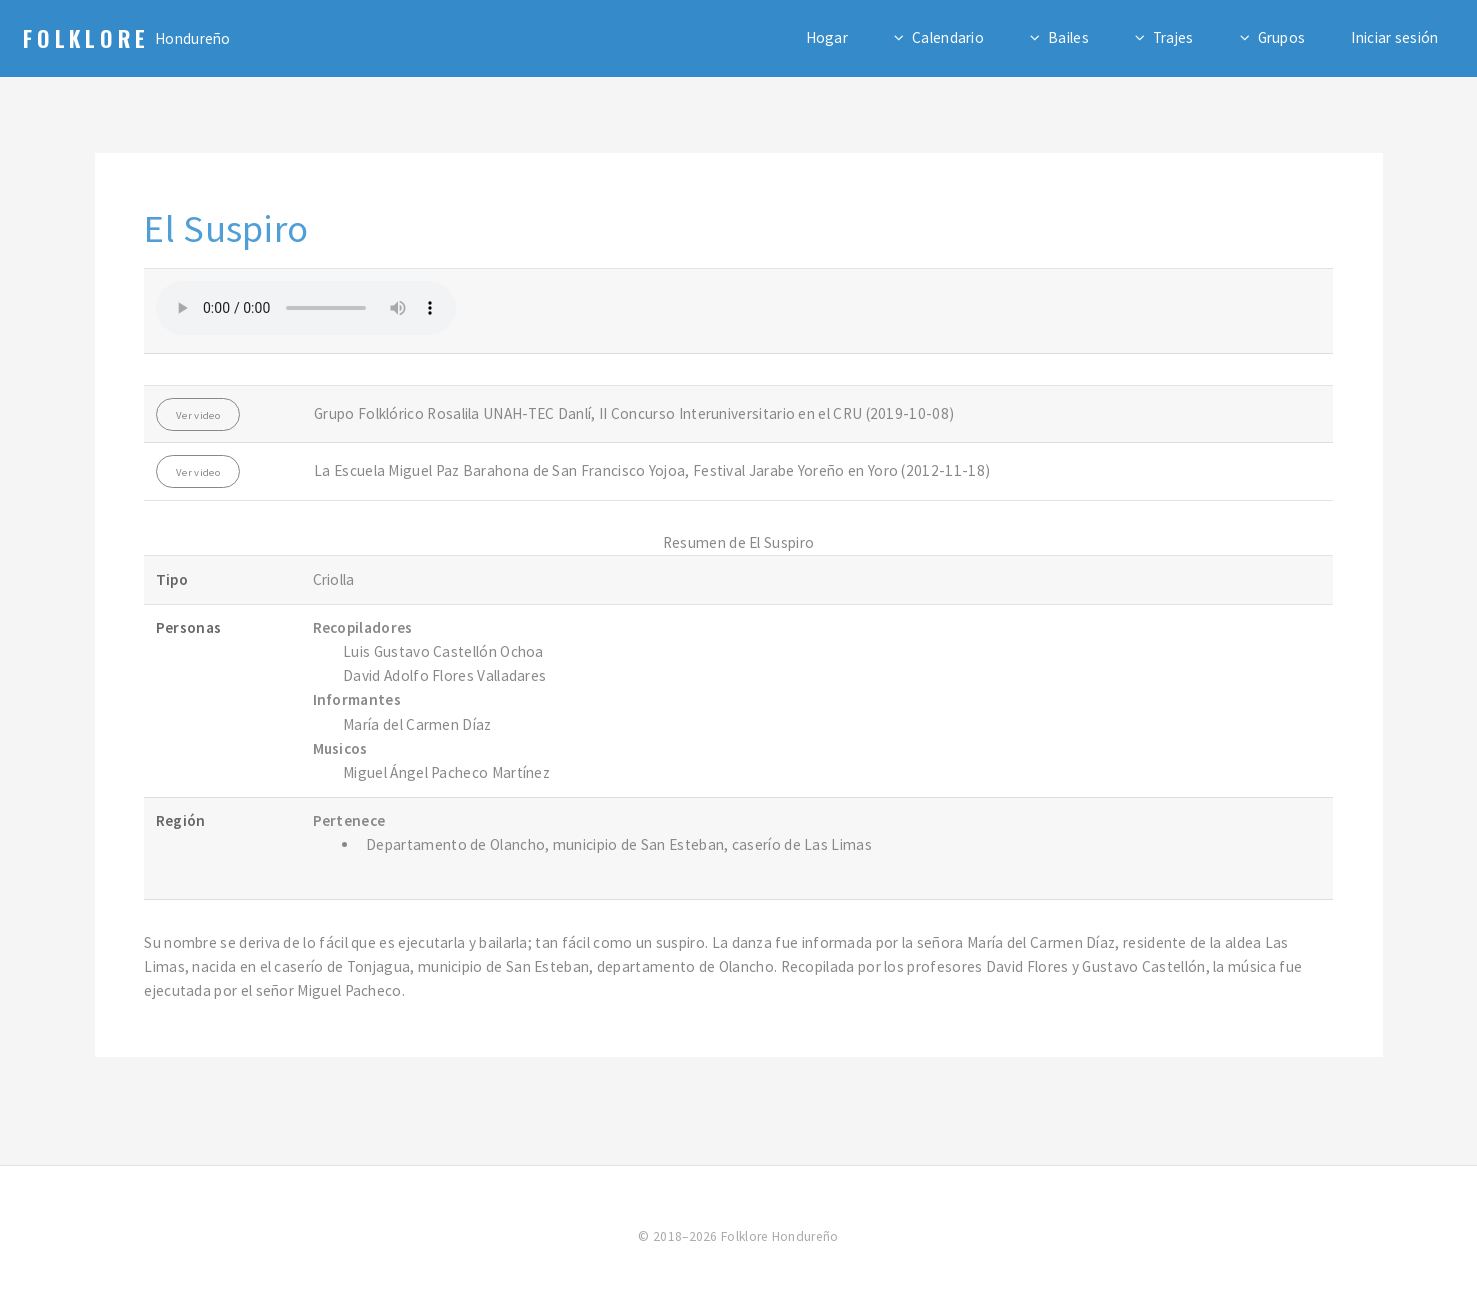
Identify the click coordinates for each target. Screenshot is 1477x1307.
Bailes (1068, 37)
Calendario (948, 37)
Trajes (1173, 37)
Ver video (198, 415)
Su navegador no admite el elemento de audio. (306, 308)
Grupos (1282, 37)
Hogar (827, 37)
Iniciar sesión (1394, 37)
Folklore (86, 38)
